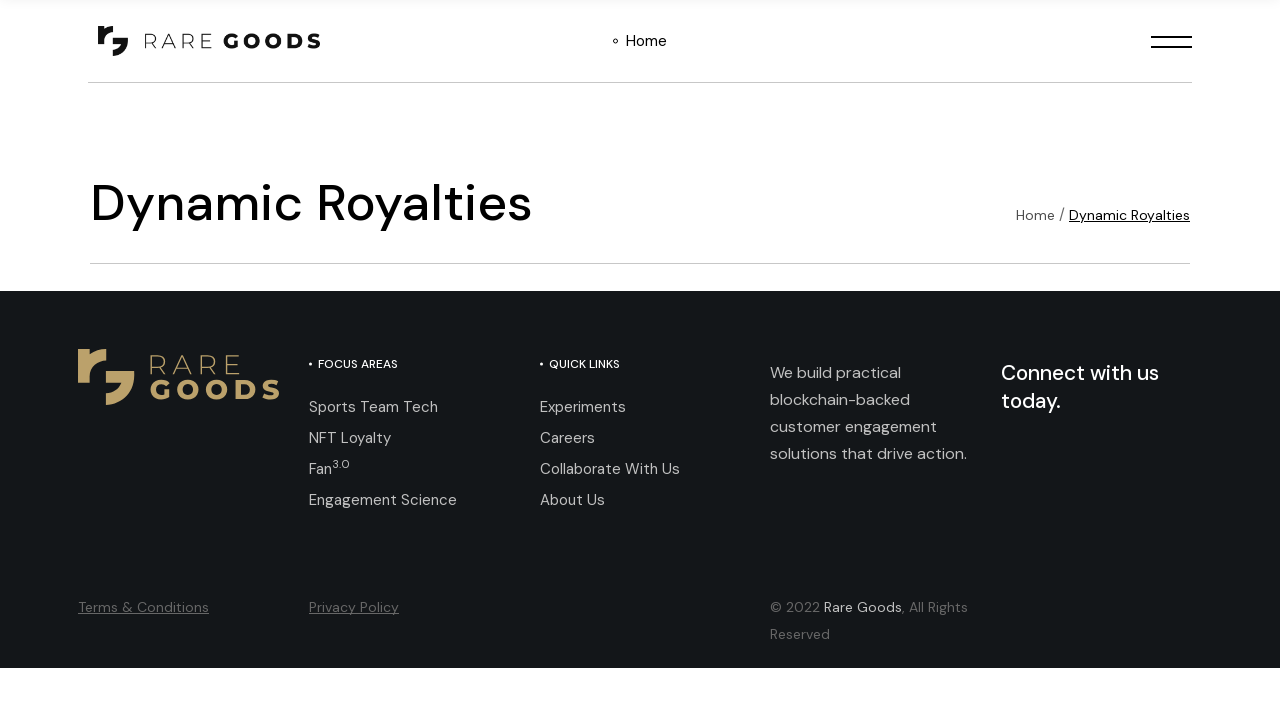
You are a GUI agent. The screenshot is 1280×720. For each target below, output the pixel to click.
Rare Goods (863, 607)
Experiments (583, 407)
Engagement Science (383, 500)
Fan (329, 469)
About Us (572, 500)
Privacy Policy (354, 607)
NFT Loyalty (350, 438)
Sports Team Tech (373, 407)
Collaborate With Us (610, 469)
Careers (567, 438)
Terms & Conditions (143, 607)
